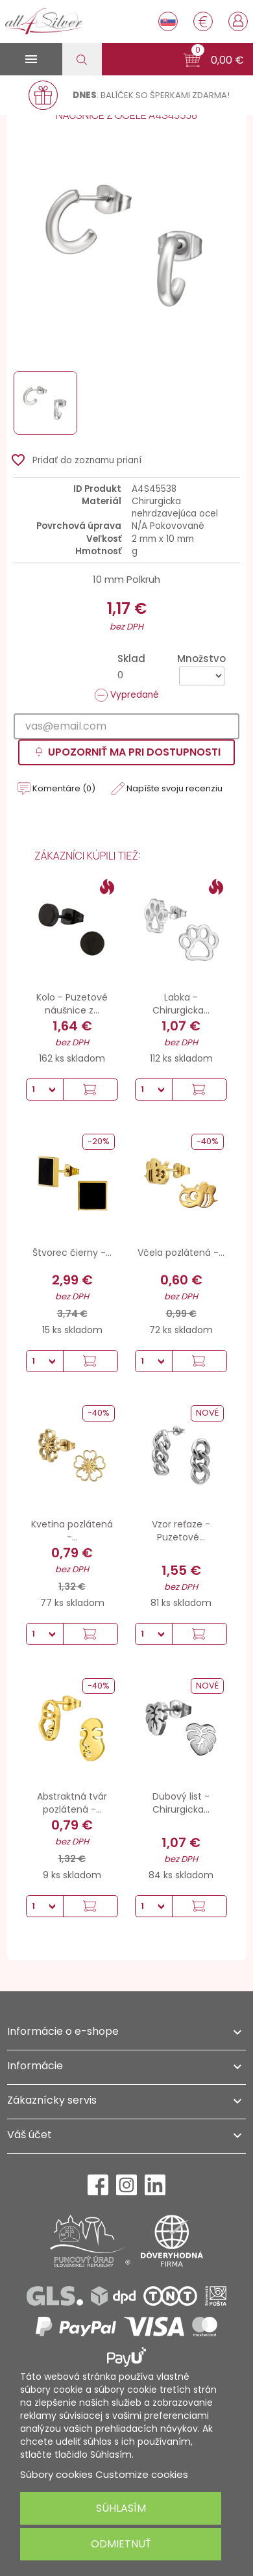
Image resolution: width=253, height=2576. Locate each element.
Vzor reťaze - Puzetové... (181, 1531)
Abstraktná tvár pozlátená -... (72, 1803)
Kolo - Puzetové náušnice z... (72, 1004)
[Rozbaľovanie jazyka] (168, 21)
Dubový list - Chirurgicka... (181, 1803)
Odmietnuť (121, 2543)
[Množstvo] (201, 676)
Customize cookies (141, 2474)
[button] (213, 60)
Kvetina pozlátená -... (72, 1531)
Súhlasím (121, 2508)
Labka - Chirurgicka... (181, 1004)
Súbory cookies (56, 2474)
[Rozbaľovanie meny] (203, 21)
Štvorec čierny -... (72, 1252)
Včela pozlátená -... (181, 1252)
